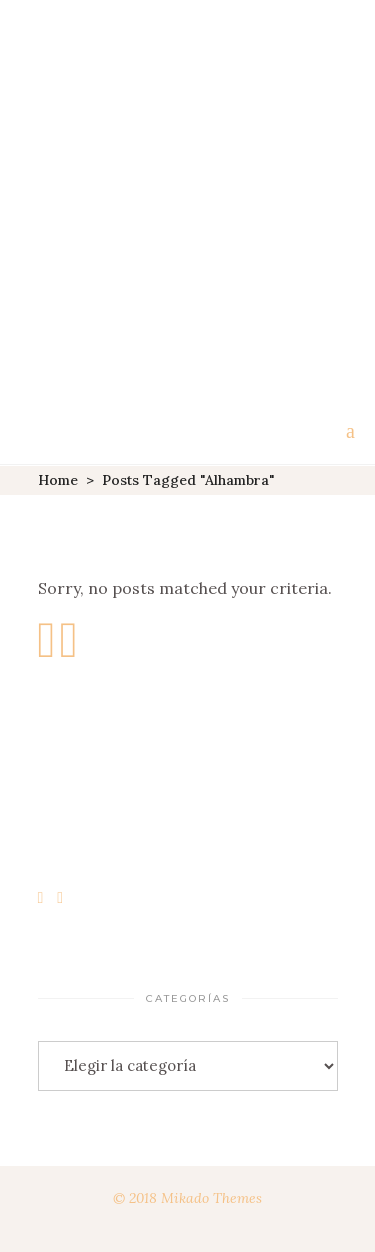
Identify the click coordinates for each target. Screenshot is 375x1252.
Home (58, 480)
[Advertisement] (187, 197)
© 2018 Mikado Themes (187, 1198)
